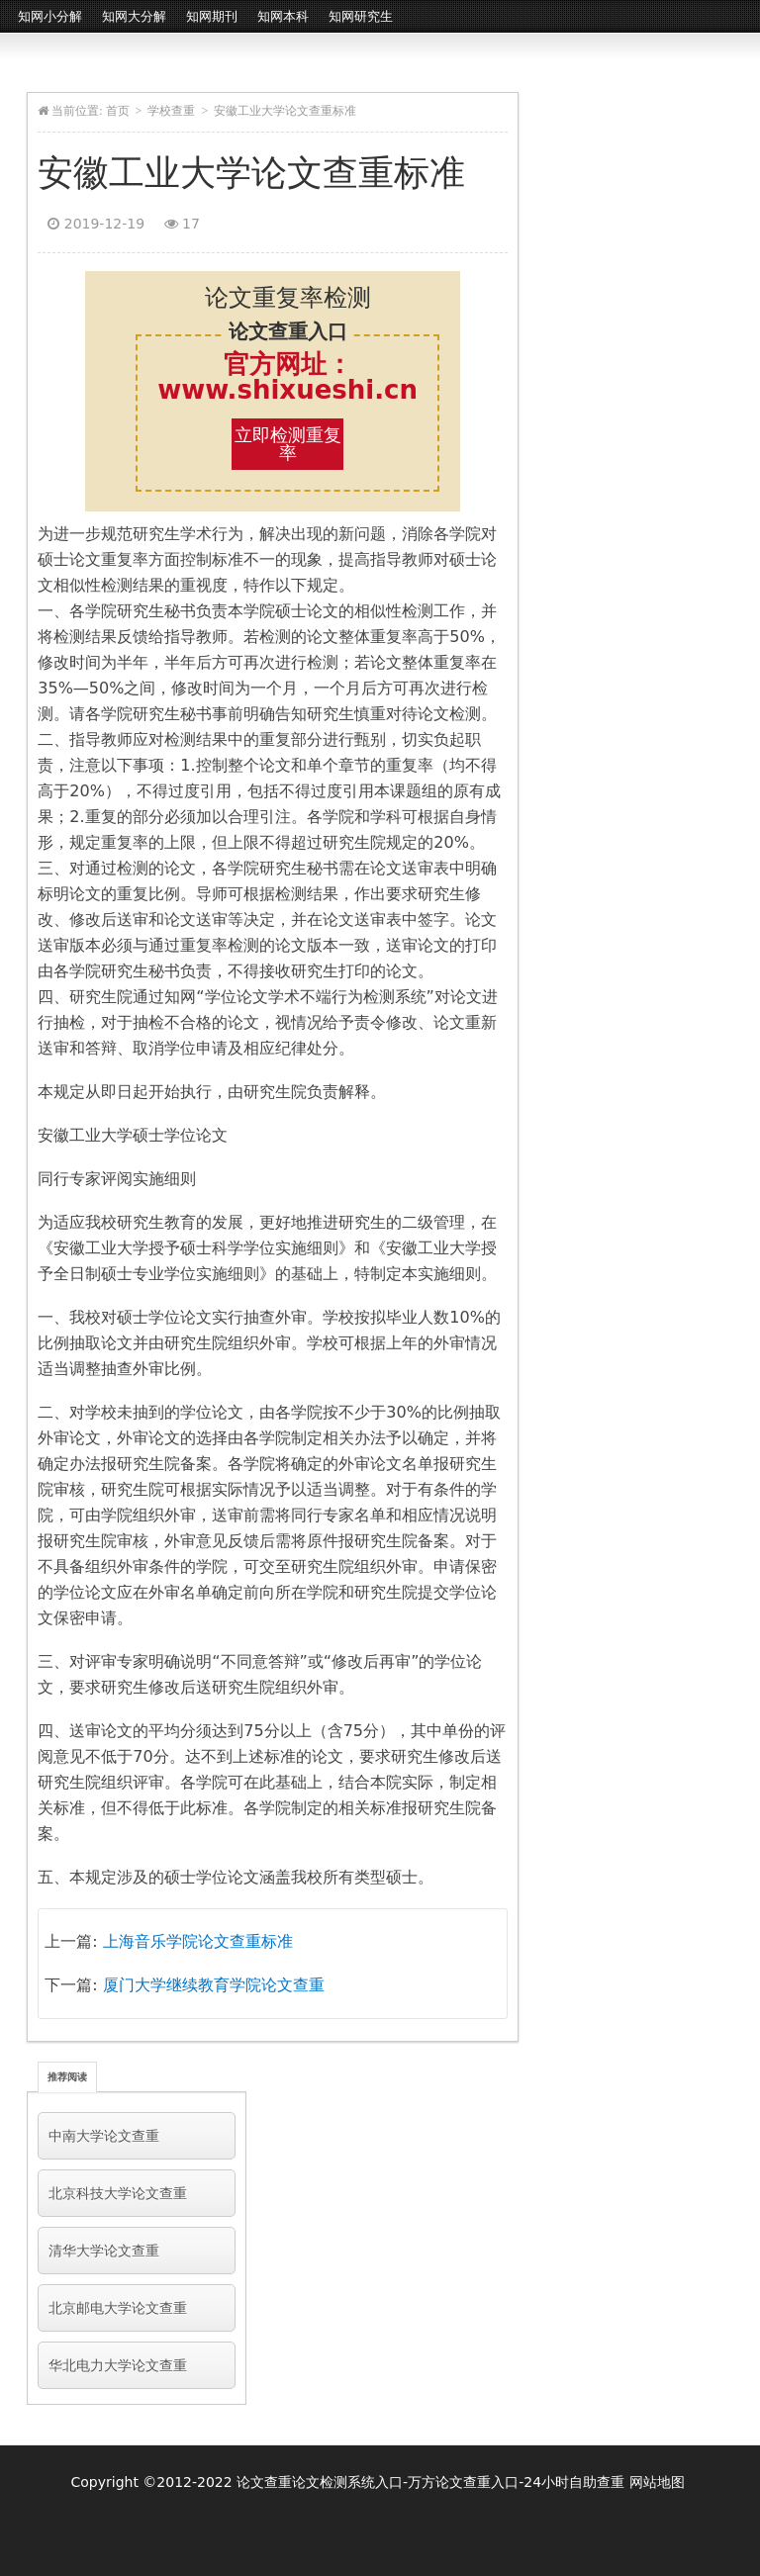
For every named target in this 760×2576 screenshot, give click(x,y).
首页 (118, 111)
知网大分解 (134, 16)
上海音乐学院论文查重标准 (198, 1941)
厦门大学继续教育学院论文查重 (214, 1985)
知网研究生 (361, 16)
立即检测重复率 (288, 443)
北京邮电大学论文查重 (117, 2308)
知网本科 (283, 16)
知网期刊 (212, 16)
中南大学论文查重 (103, 2136)
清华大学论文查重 (103, 2250)
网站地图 (657, 2482)
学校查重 (171, 111)
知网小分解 (50, 16)
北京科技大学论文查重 (117, 2193)
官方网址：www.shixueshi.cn (287, 377)
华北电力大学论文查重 (117, 2365)
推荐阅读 (67, 2076)
